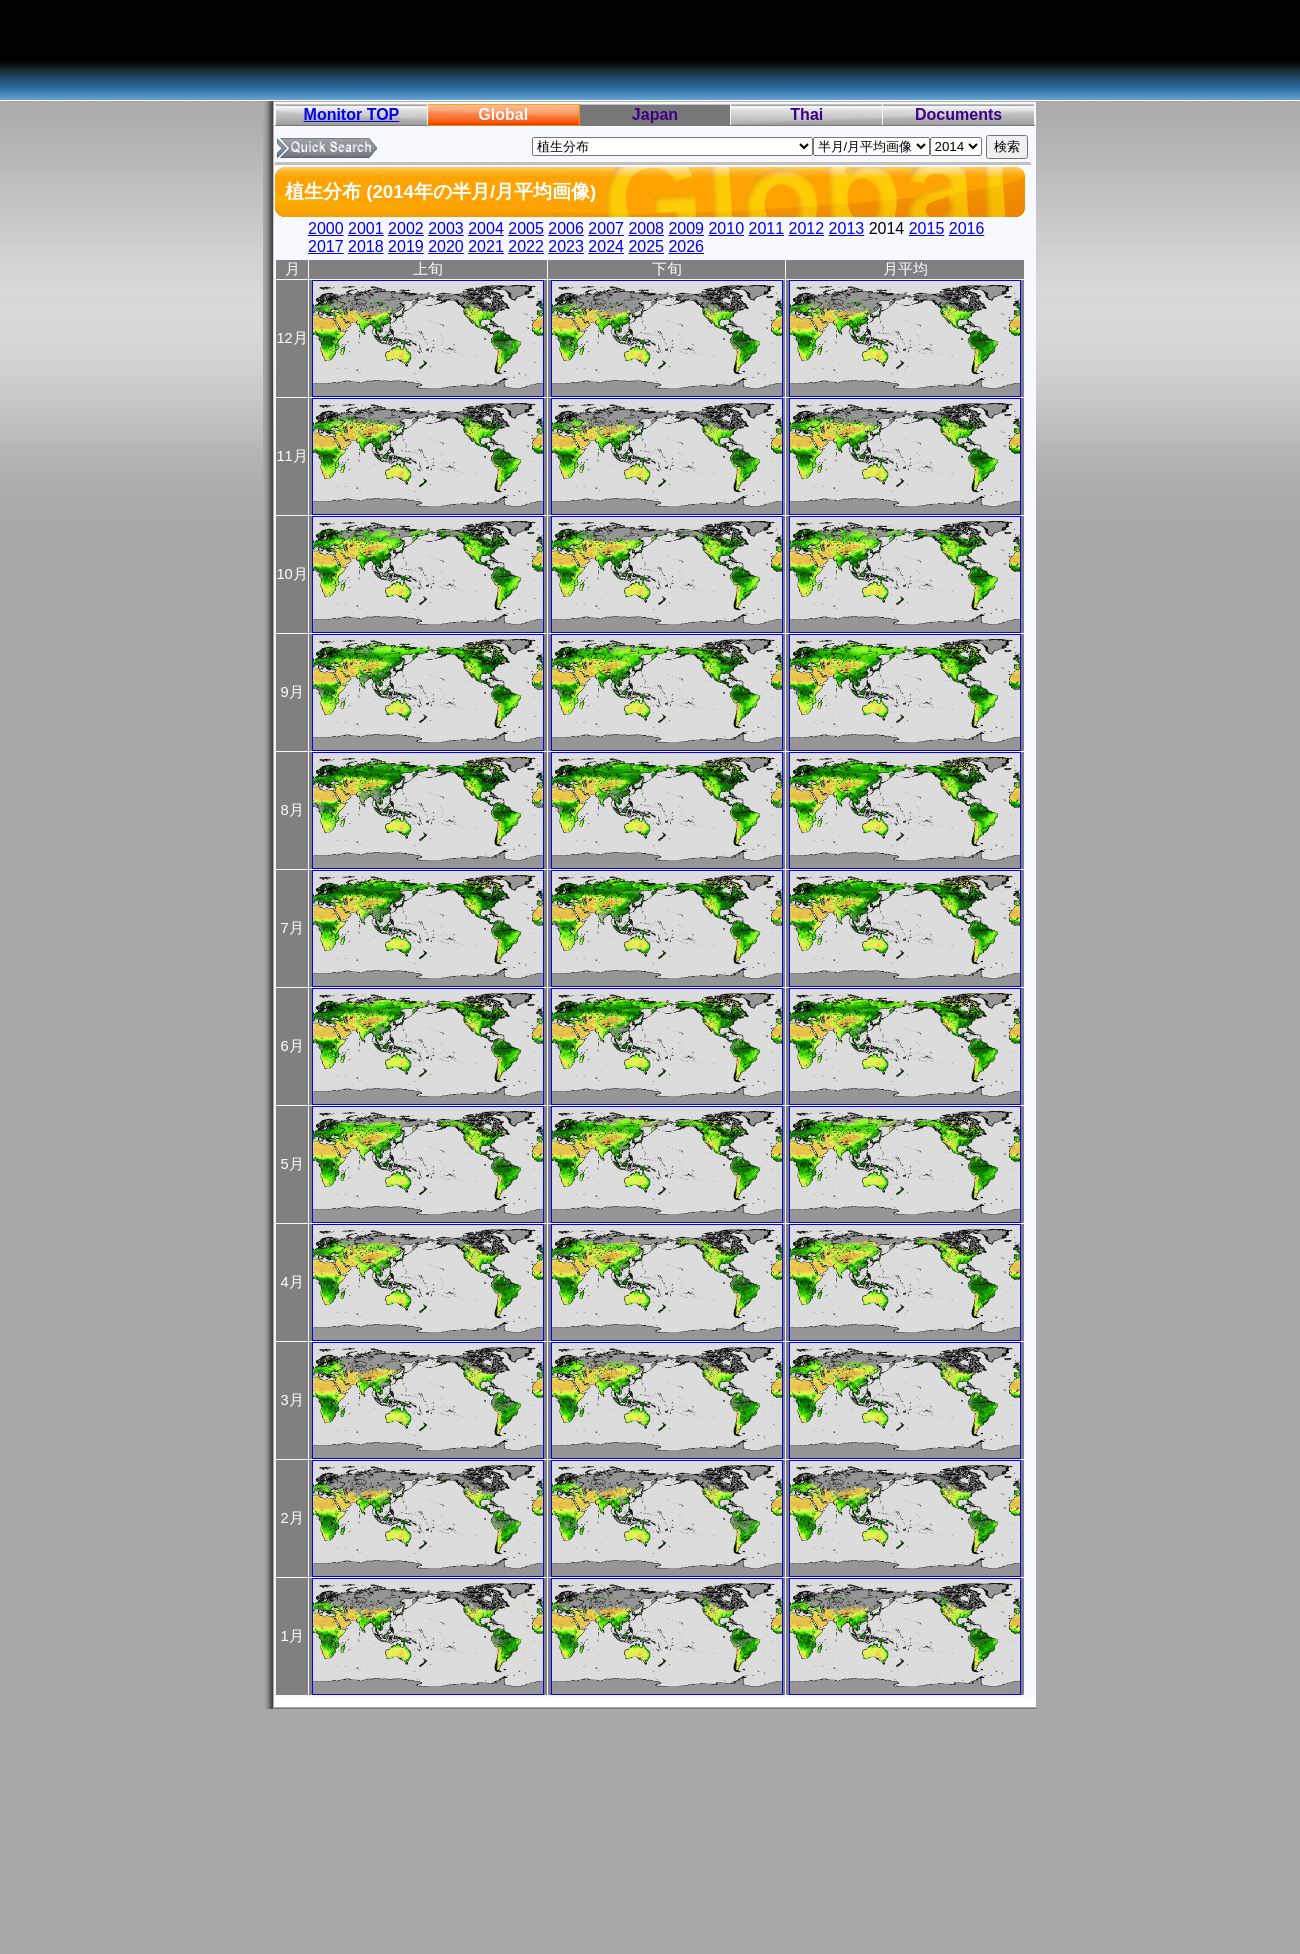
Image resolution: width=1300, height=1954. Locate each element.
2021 (486, 246)
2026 (686, 246)
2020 (446, 246)
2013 (847, 228)
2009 (686, 228)
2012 (807, 228)
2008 (646, 228)
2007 (606, 228)
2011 (767, 228)
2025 (646, 246)
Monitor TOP (352, 114)
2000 (326, 228)
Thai (806, 114)
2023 (566, 246)
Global (503, 114)
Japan (655, 114)
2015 (927, 228)
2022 (526, 246)
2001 (366, 228)
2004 (486, 228)
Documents (958, 114)
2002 (406, 228)
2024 (606, 246)
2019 (406, 246)
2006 (566, 228)
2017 (326, 246)
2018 (366, 246)
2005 (526, 228)
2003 (446, 228)
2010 (726, 228)
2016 (967, 228)
